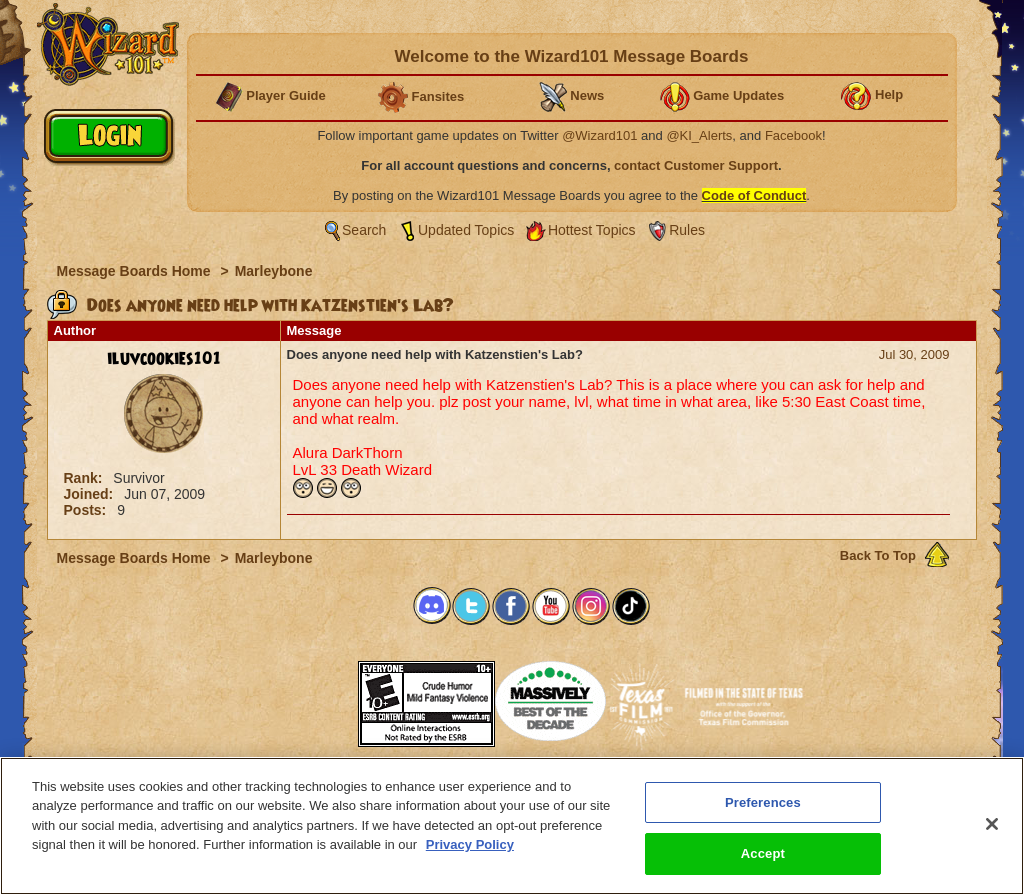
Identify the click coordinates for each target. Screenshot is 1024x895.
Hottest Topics (592, 230)
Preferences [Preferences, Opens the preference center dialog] (763, 802)
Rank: (85, 478)
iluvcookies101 (164, 359)
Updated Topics (466, 230)
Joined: (91, 494)
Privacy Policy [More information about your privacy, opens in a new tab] (470, 845)
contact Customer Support (696, 165)
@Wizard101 (599, 135)
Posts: (87, 510)
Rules (687, 230)
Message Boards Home (136, 271)
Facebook (793, 135)
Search (364, 230)
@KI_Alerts (699, 135)
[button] (308, 697)
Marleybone (274, 271)
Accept (763, 854)
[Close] (992, 824)
